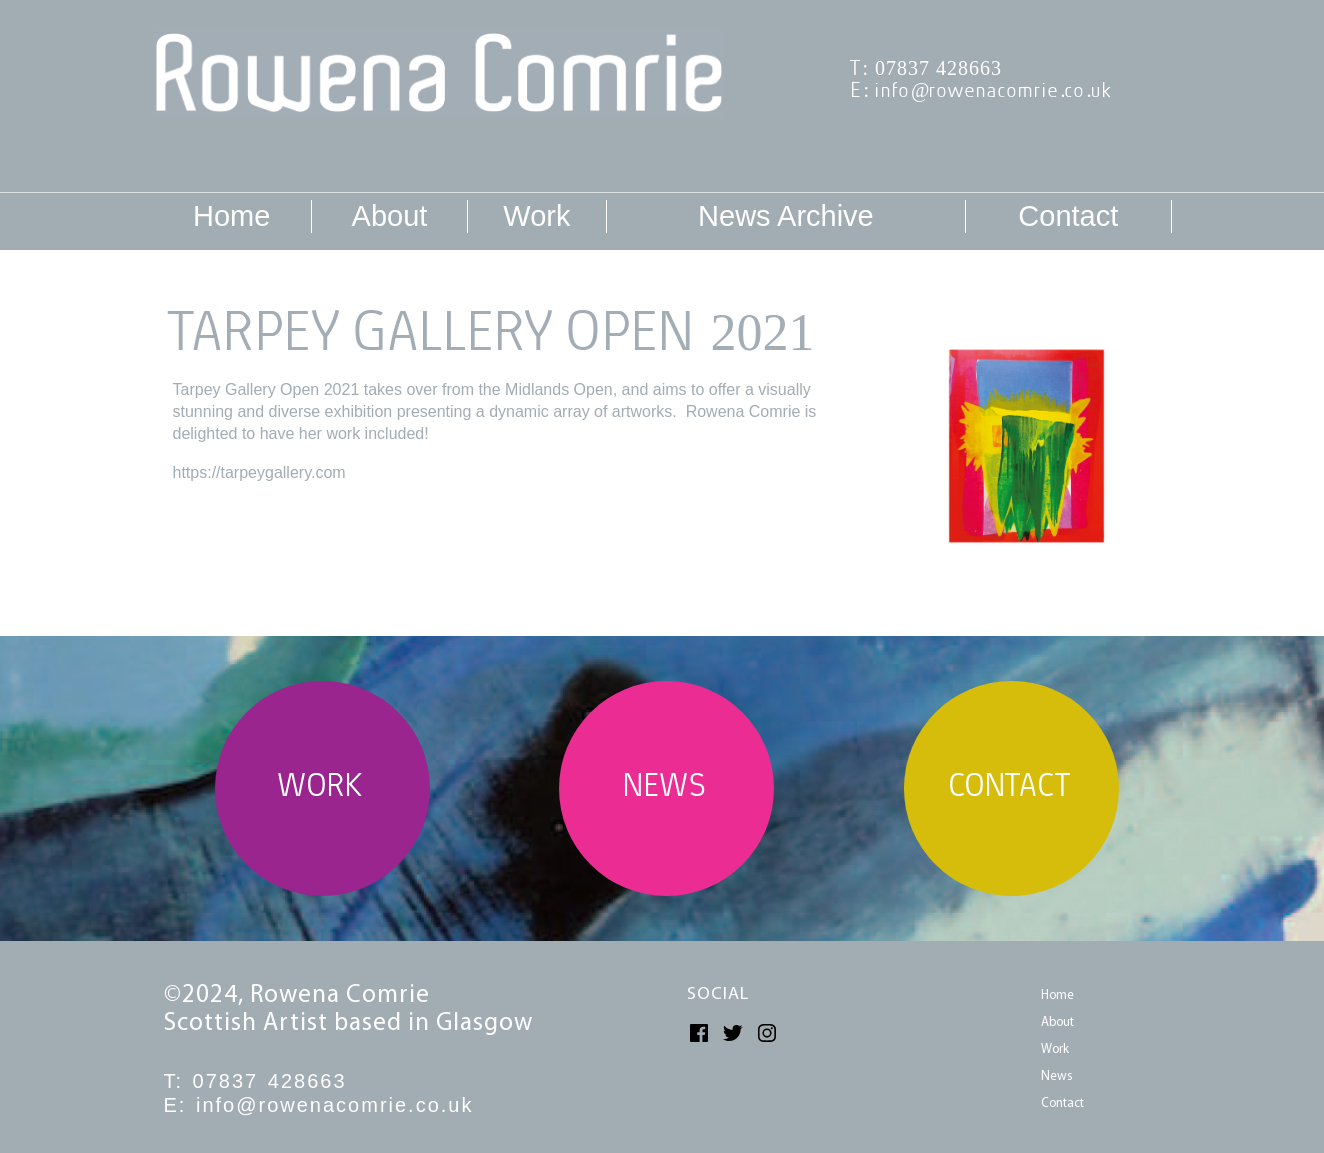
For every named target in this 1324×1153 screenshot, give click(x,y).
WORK (322, 788)
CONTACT (1012, 788)
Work (536, 216)
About (390, 216)
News (1057, 1076)
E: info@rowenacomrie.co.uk (983, 91)
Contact (1068, 216)
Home (231, 216)
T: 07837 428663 (927, 69)
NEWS (667, 788)
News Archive (786, 216)
